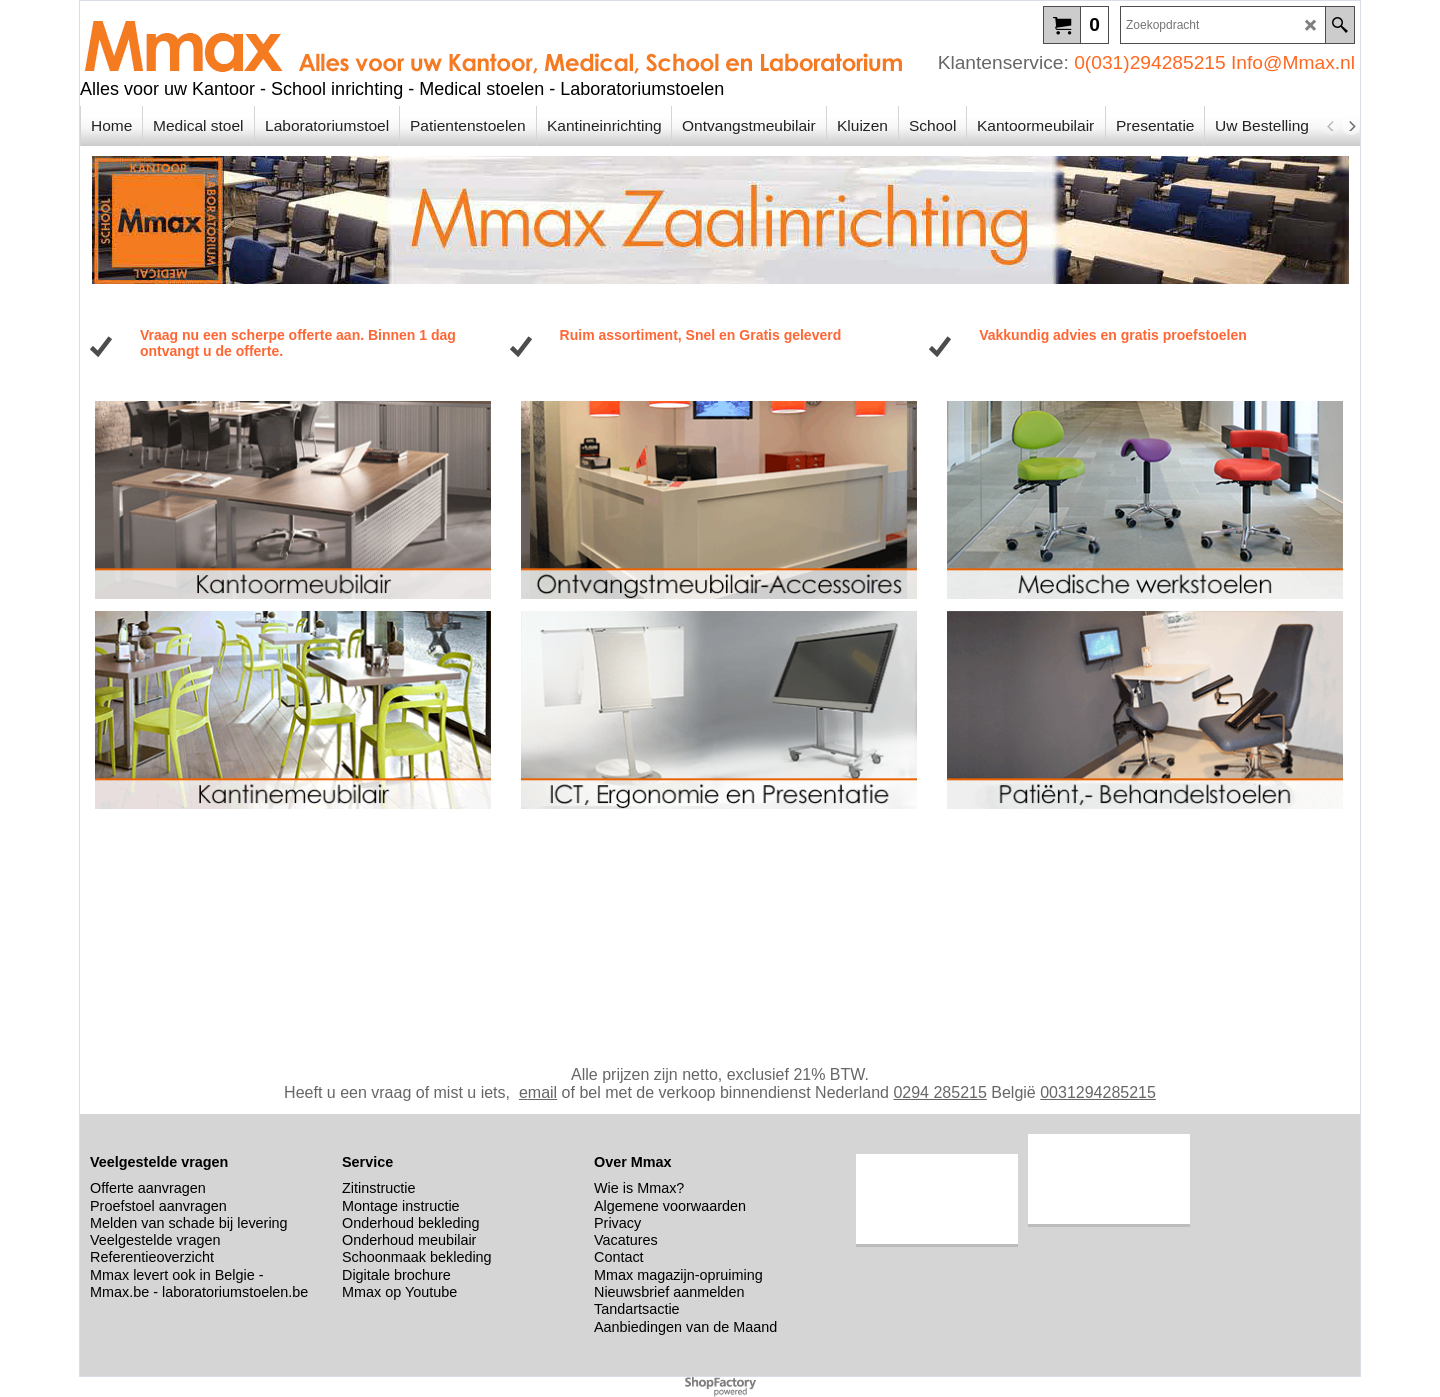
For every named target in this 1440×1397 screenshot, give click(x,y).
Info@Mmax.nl (1293, 62)
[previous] (1331, 126)
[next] (1351, 126)
